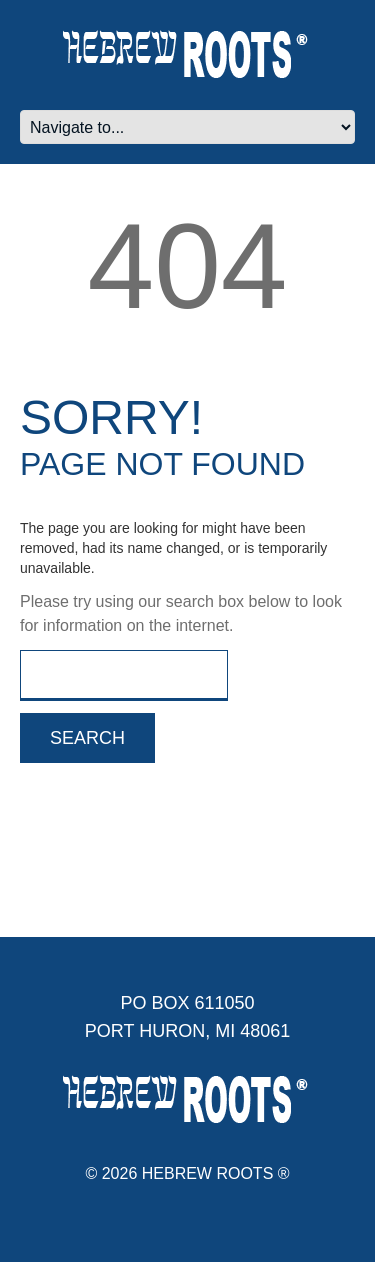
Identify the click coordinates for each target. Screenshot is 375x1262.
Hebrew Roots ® (216, 1173)
